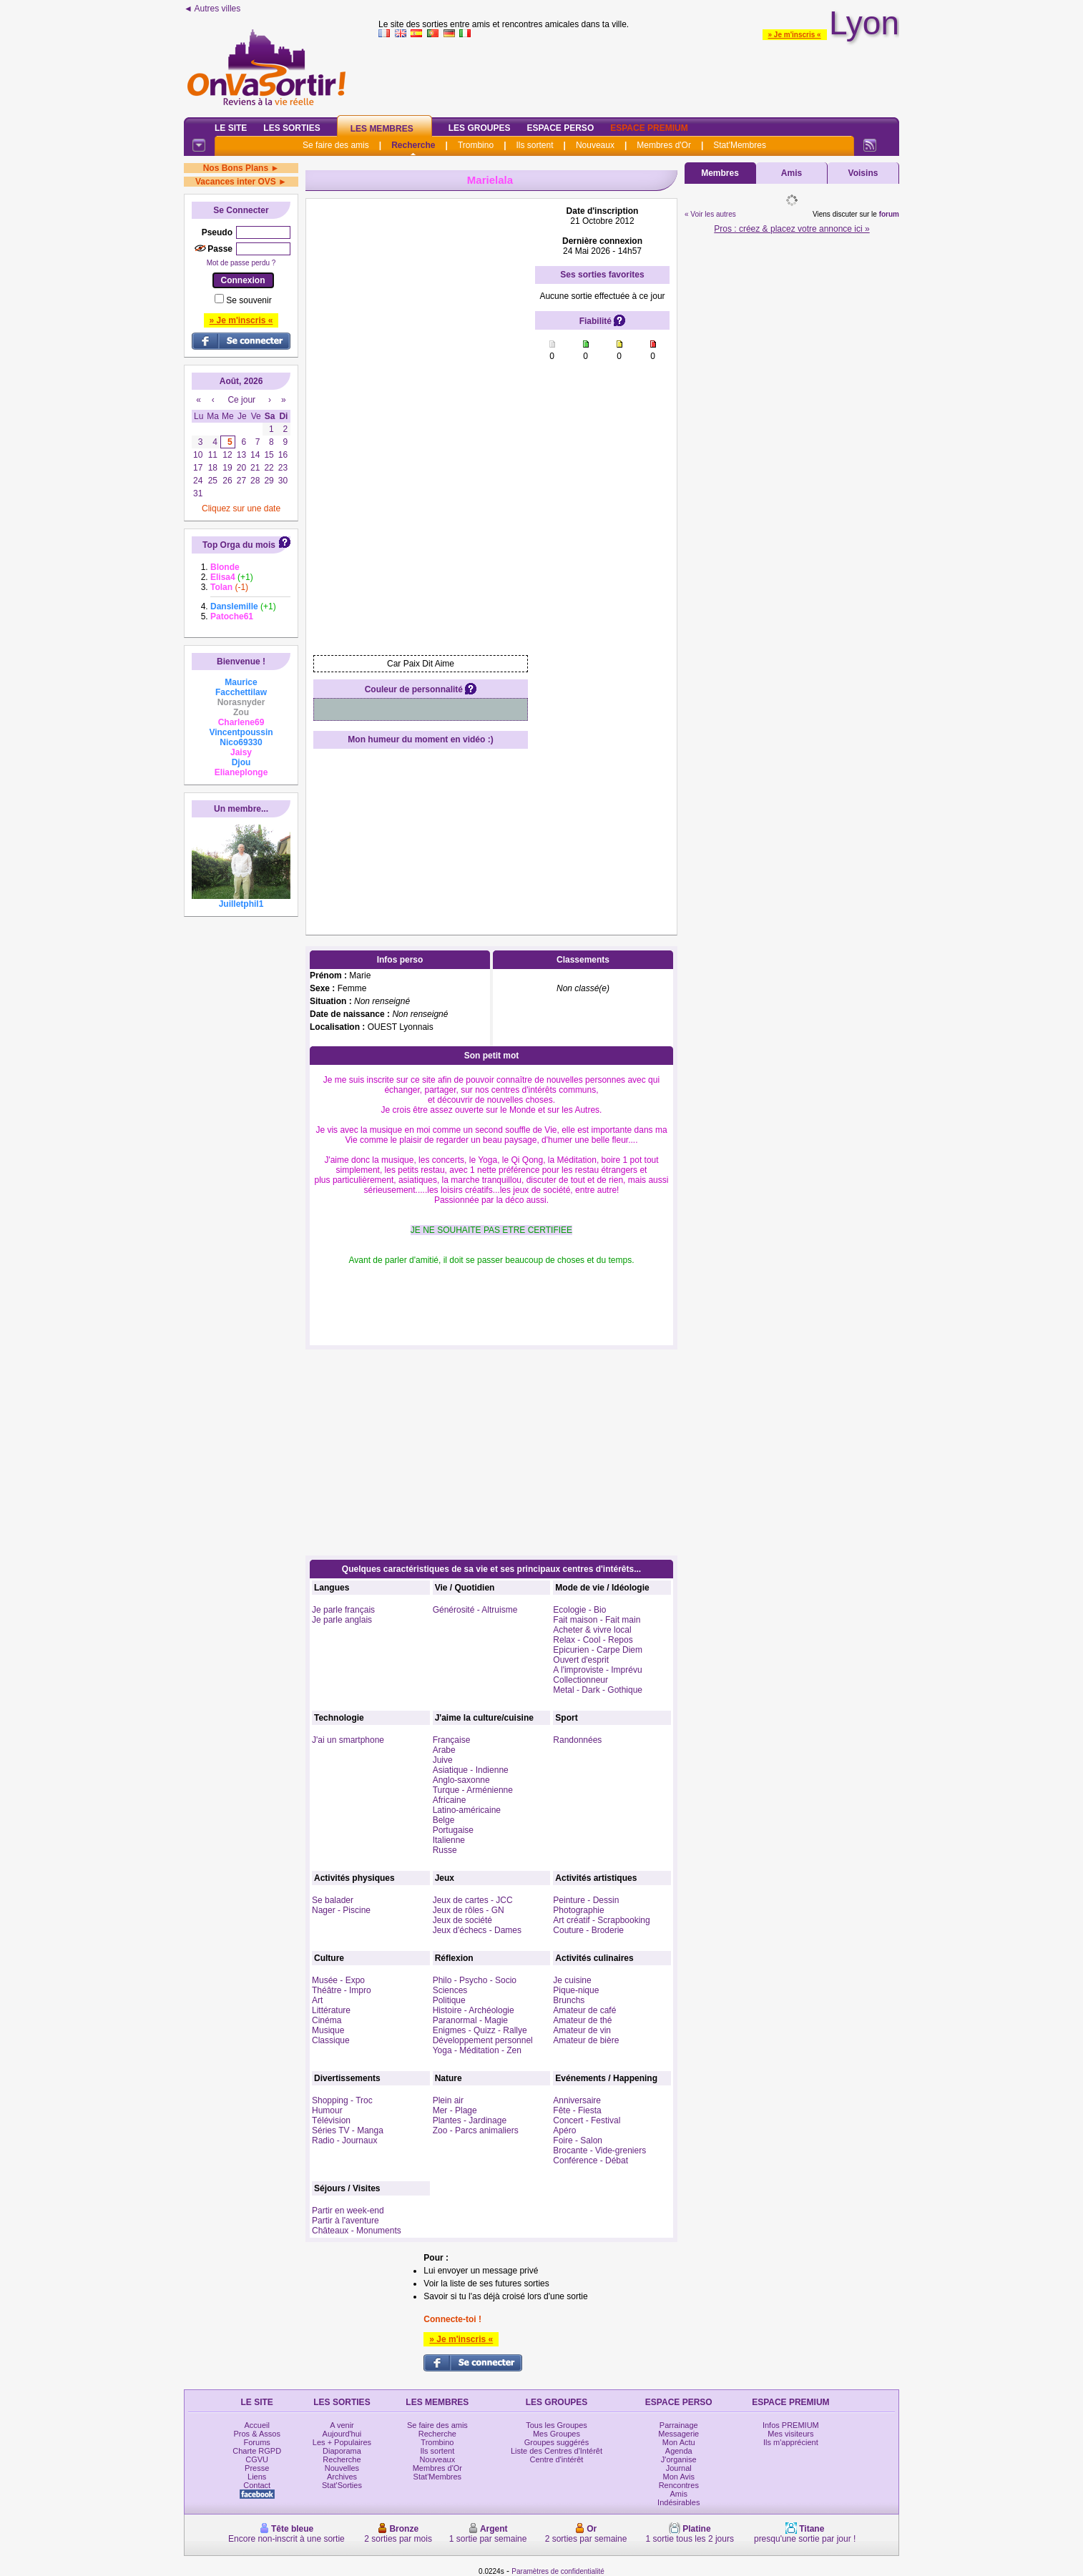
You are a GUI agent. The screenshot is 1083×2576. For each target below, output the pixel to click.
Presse (257, 2468)
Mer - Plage (455, 2110)
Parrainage (679, 2425)
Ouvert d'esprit (581, 1660)
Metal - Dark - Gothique (597, 1690)
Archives (342, 2476)
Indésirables (678, 2502)
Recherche (413, 145)
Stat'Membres (739, 145)
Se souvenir (248, 300)
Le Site (231, 128)
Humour (327, 2110)
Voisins (863, 173)
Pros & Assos (256, 2433)
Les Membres (382, 129)
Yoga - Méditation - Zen (477, 2050)
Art (317, 2000)
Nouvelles (342, 2468)
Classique (331, 2040)
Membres (720, 173)
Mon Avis (679, 2476)
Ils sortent (534, 145)
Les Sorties (291, 128)
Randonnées (577, 1740)
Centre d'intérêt (557, 2459)
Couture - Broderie (588, 1930)
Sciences (450, 1990)
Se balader (332, 1900)
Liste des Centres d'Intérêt (556, 2451)
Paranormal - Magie (470, 2020)
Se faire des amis (336, 145)
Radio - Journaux (344, 2140)
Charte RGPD (256, 2451)
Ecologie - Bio (579, 1610)
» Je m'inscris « (794, 35)
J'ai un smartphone (348, 1740)
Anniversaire (577, 2100)
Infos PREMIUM (791, 2425)
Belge (444, 1820)
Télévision (331, 2120)
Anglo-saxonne (461, 1780)
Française (452, 1740)
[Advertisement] (638, 74)
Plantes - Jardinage (469, 2120)
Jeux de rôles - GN (468, 1910)
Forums (257, 2442)
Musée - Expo (338, 1980)
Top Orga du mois (238, 545)
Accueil (256, 2425)
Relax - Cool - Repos (592, 1640)
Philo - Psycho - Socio (474, 1980)
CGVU (256, 2459)
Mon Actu (678, 2442)
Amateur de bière (586, 2040)
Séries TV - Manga (347, 2130)
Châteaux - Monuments (356, 2231)
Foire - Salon (577, 2140)
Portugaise (453, 1830)
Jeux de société (462, 1920)
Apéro (564, 2130)
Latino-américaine (467, 1810)
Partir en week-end (348, 2211)
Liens (257, 2476)
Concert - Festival (586, 2120)
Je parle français (343, 1610)
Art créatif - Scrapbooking (601, 1920)
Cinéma (326, 2020)
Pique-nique (576, 1990)
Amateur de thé (582, 2020)
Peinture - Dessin (586, 1900)
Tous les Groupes (556, 2425)
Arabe (444, 1750)
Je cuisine (572, 1980)
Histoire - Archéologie (473, 2010)
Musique (328, 2030)
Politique (449, 2000)
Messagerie (678, 2433)
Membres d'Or (664, 145)
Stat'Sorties (342, 2485)
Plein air (448, 2100)
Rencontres (679, 2485)
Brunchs (568, 2000)
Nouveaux (595, 145)
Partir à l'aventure (345, 2221)
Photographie (578, 1910)
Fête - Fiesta (577, 2110)
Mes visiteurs (790, 2433)
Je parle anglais (342, 1620)
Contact (256, 2485)
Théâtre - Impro (341, 1990)
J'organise (679, 2459)
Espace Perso (560, 128)
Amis (791, 173)
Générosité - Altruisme (475, 1610)
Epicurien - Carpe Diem (597, 1650)
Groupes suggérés (556, 2442)
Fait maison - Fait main (596, 1620)
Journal (679, 2468)
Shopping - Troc (342, 2100)
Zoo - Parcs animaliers (476, 2130)
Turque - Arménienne (473, 1790)
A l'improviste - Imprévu (597, 1670)
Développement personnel (483, 2040)
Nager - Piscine (341, 1910)
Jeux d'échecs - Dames (477, 1930)
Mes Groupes (556, 2433)
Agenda (678, 2451)
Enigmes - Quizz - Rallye (480, 2030)
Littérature (331, 2010)
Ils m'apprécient (790, 2442)
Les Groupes (480, 128)
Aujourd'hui (342, 2433)
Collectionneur (580, 1680)
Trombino (476, 145)
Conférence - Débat (590, 2160)
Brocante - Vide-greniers (599, 2150)
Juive (443, 1760)
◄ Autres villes (212, 9)
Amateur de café (584, 2010)
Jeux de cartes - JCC (473, 1900)
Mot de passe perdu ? (241, 263)
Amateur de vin (582, 2030)
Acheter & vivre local (592, 1630)
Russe (445, 1850)
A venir (342, 2425)
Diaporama (342, 2451)
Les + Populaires (342, 2442)
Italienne (449, 1840)
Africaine (449, 1800)
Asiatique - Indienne (471, 1770)
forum (889, 214)
